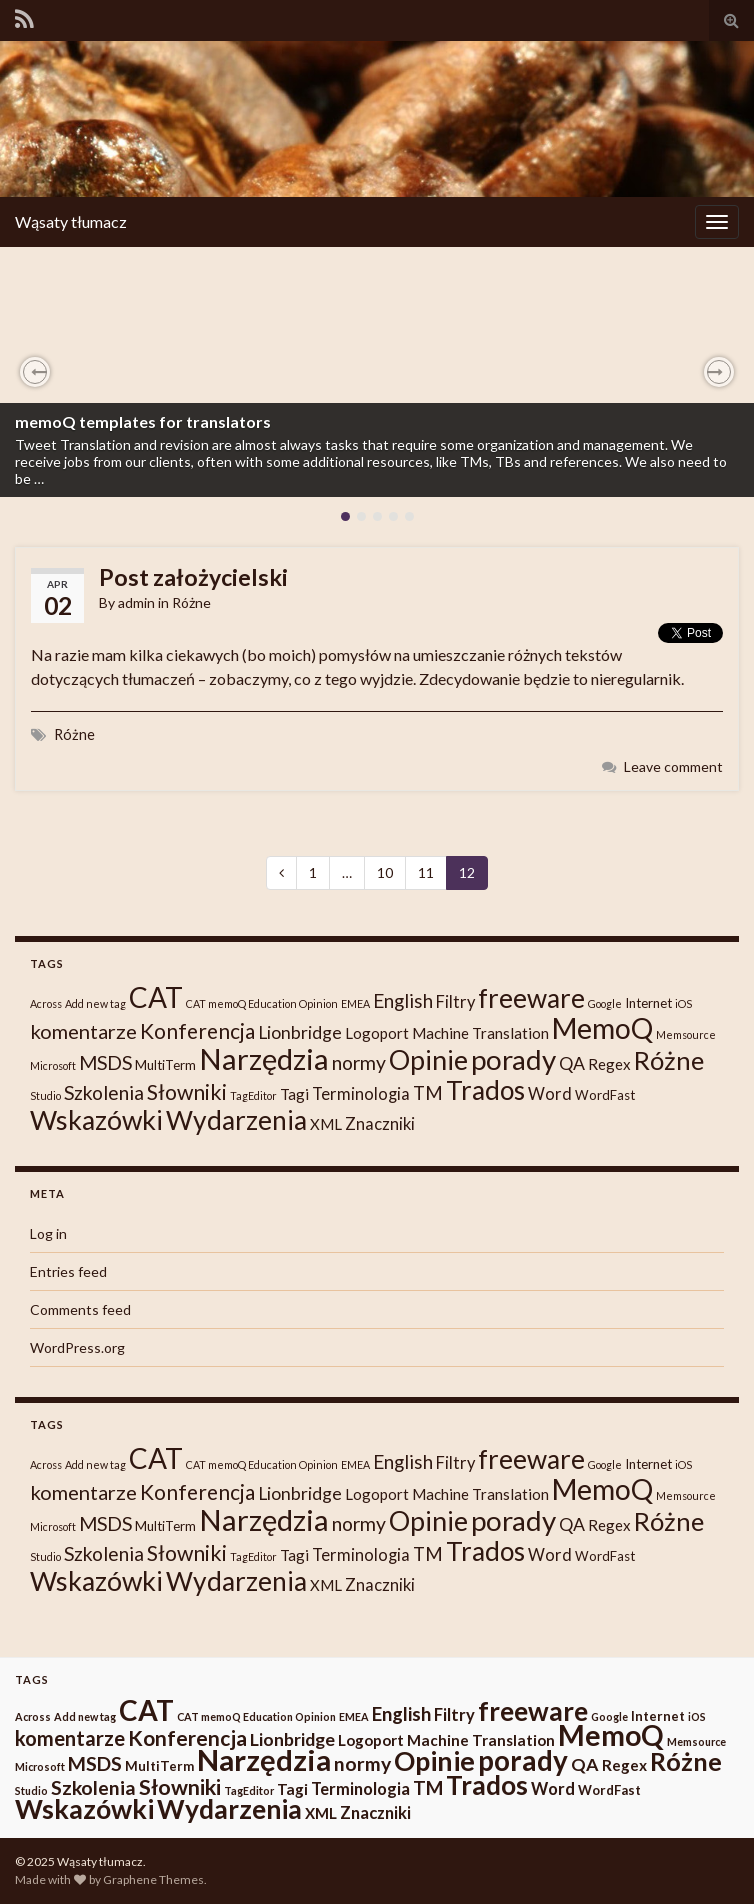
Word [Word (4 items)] (550, 1094)
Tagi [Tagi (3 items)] (294, 1094)
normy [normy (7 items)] (359, 1062)
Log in (48, 1233)
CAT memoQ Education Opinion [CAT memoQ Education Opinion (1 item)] (262, 1003)
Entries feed (68, 1271)
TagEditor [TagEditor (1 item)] (253, 1095)
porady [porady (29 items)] (513, 1059)
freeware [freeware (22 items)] (531, 998)
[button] (35, 372)
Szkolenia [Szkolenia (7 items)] (104, 1092)
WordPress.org (77, 1347)
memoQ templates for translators (143, 421)
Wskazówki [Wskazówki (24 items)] (96, 1120)
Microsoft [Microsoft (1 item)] (53, 1065)
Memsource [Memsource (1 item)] (686, 1034)
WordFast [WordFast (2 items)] (605, 1095)
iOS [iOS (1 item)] (683, 1003)
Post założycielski (193, 577)
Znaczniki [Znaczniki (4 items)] (380, 1124)
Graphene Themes (153, 1879)
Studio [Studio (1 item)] (45, 1095)
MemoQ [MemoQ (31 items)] (602, 1028)
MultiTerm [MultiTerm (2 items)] (165, 1065)
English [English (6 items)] (403, 1001)
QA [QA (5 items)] (572, 1063)
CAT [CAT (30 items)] (156, 997)
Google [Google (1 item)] (605, 1003)
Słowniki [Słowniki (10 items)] (187, 1092)
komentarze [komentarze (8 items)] (83, 1031)
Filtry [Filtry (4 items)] (455, 1002)
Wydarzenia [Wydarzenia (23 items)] (236, 1120)
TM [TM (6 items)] (428, 1093)
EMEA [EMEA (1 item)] (355, 1003)
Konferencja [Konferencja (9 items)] (197, 1030)
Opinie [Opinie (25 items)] (428, 1059)
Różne (191, 602)
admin (136, 602)
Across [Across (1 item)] (46, 1003)
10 (385, 872)
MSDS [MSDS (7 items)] (105, 1062)
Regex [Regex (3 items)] (609, 1064)
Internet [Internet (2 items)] (648, 1003)
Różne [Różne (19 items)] (669, 1060)
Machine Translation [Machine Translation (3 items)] (480, 1033)
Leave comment (673, 766)
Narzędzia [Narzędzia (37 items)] (264, 1058)
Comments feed (80, 1309)
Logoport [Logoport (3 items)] (377, 1033)
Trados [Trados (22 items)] (485, 1090)
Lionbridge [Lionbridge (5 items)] (300, 1032)
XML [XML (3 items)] (326, 1124)
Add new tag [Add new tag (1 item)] (95, 1003)
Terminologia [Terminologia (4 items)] (361, 1094)
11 (426, 872)
